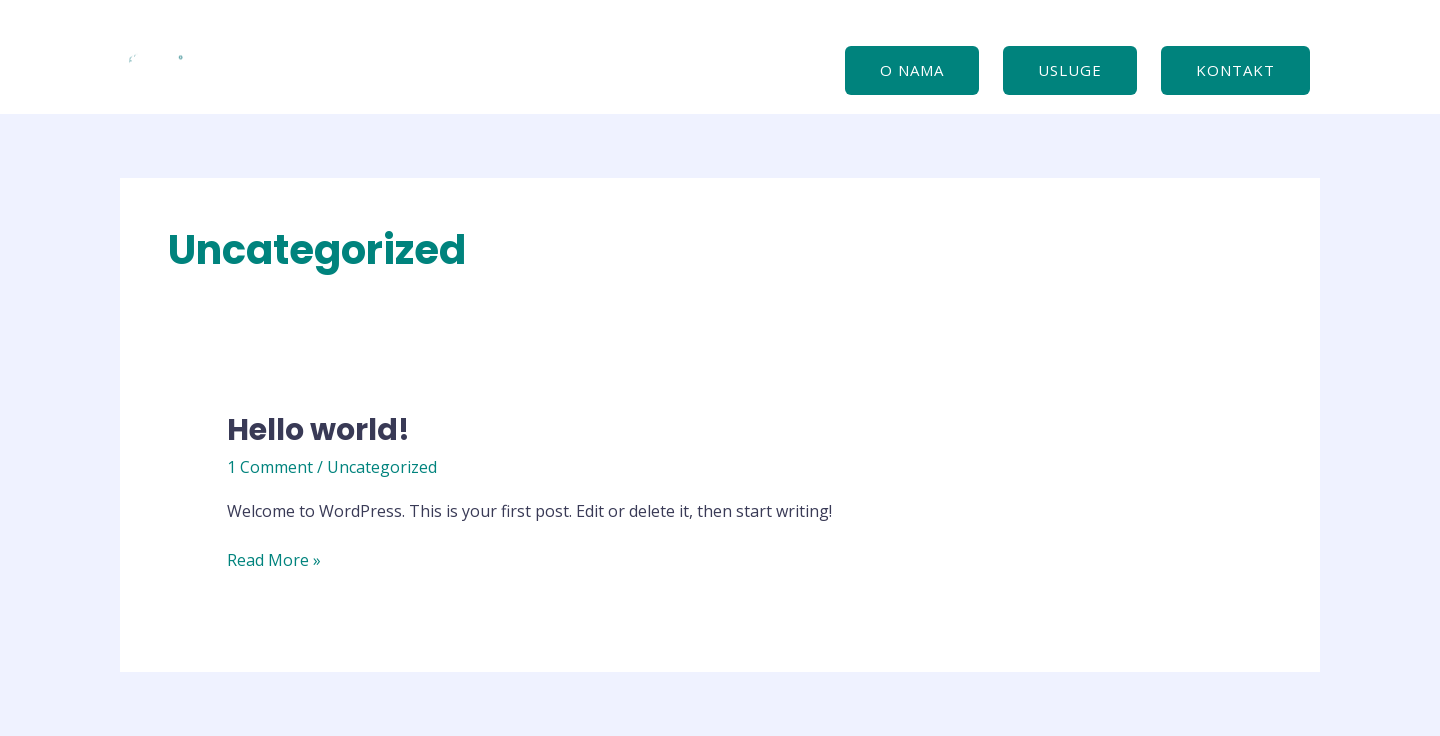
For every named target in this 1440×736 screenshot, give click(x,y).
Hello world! (318, 430)
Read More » (274, 561)
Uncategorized (382, 467)
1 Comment (270, 467)
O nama (912, 70)
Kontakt (1235, 70)
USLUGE (1070, 70)
